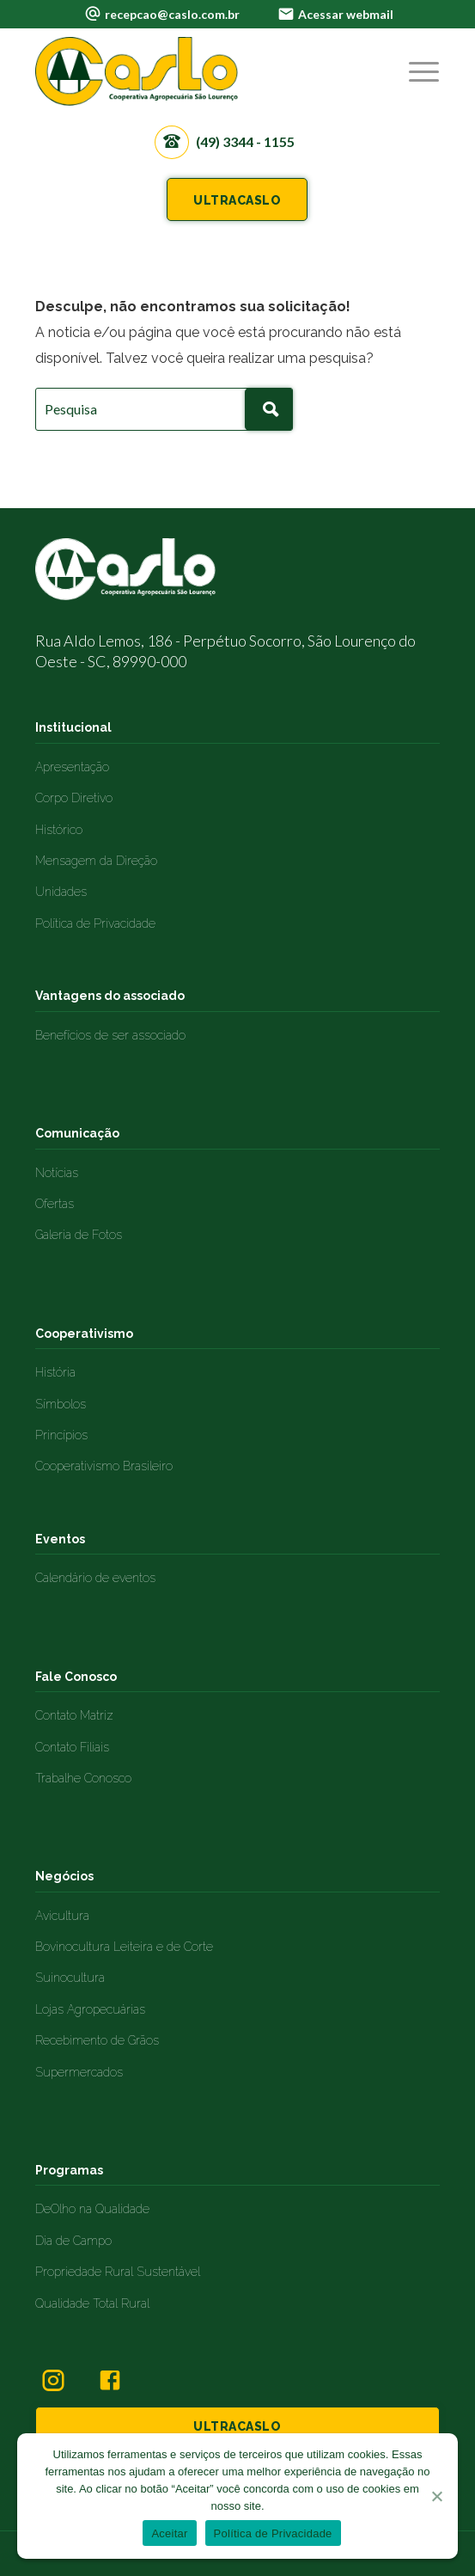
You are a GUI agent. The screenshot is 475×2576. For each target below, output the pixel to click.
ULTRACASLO (237, 200)
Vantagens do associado (110, 996)
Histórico (58, 830)
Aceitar (169, 2533)
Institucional (73, 727)
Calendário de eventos (95, 1578)
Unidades (61, 892)
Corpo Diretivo (74, 798)
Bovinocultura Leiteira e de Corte (124, 1946)
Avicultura (62, 1916)
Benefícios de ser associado (110, 1035)
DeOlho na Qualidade (92, 2209)
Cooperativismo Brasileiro (104, 1466)
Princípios (61, 1435)
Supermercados (79, 2072)
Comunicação (77, 1133)
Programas (69, 2170)
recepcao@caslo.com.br (172, 14)
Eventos (60, 1539)
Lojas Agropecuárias (90, 2009)
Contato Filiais (72, 1747)
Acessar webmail (345, 14)
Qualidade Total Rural (92, 2303)
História (55, 1372)
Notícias (56, 1173)
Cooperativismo (84, 1333)
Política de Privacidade (95, 923)
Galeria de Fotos (78, 1235)
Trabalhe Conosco (83, 1778)
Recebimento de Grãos (97, 2040)
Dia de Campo (73, 2241)
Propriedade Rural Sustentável (117, 2272)
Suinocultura (70, 1977)
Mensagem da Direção (96, 861)
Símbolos (60, 1404)
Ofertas (54, 1204)
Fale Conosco (76, 1677)
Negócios (64, 1876)
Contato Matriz (74, 1715)
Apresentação (72, 767)
